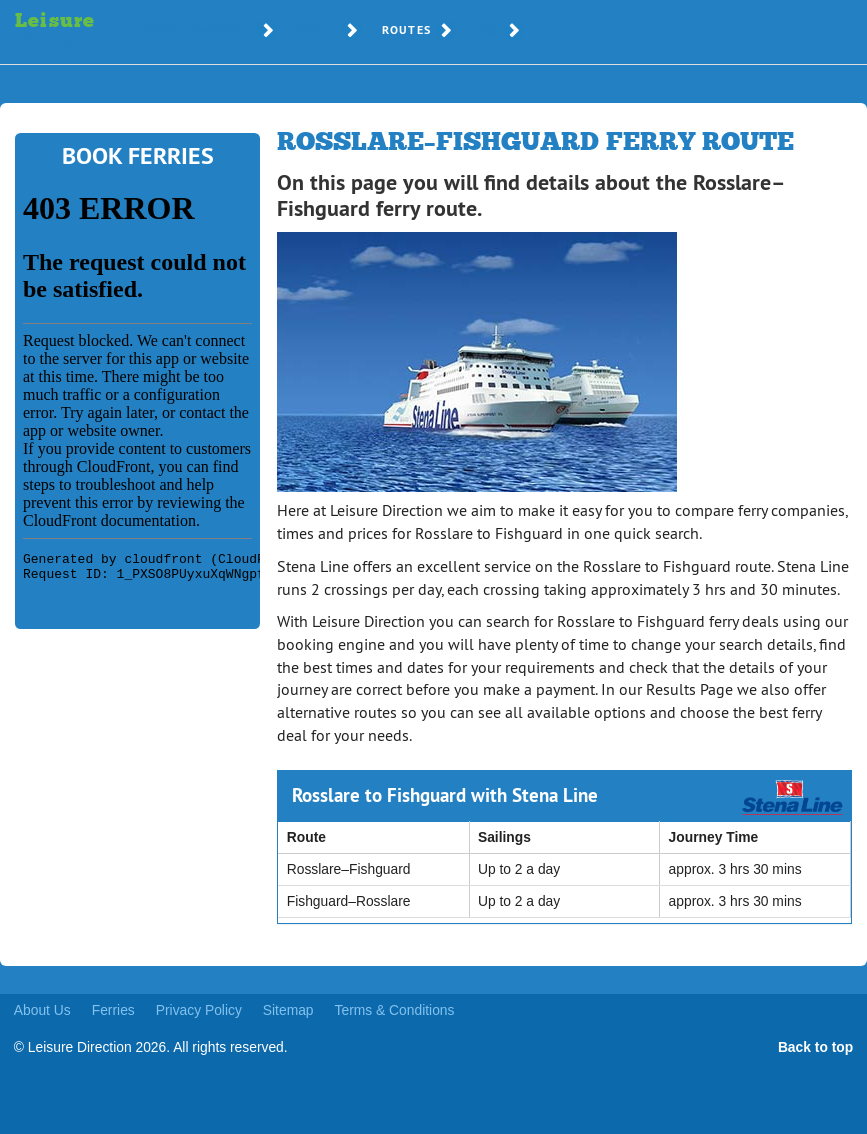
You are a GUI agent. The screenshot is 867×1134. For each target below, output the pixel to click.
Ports (318, 30)
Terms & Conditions (395, 1010)
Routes (406, 30)
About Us (42, 1010)
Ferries (113, 1010)
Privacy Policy (199, 1010)
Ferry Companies (197, 30)
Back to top (815, 1047)
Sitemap (288, 1010)
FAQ (487, 30)
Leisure (52, 31)
